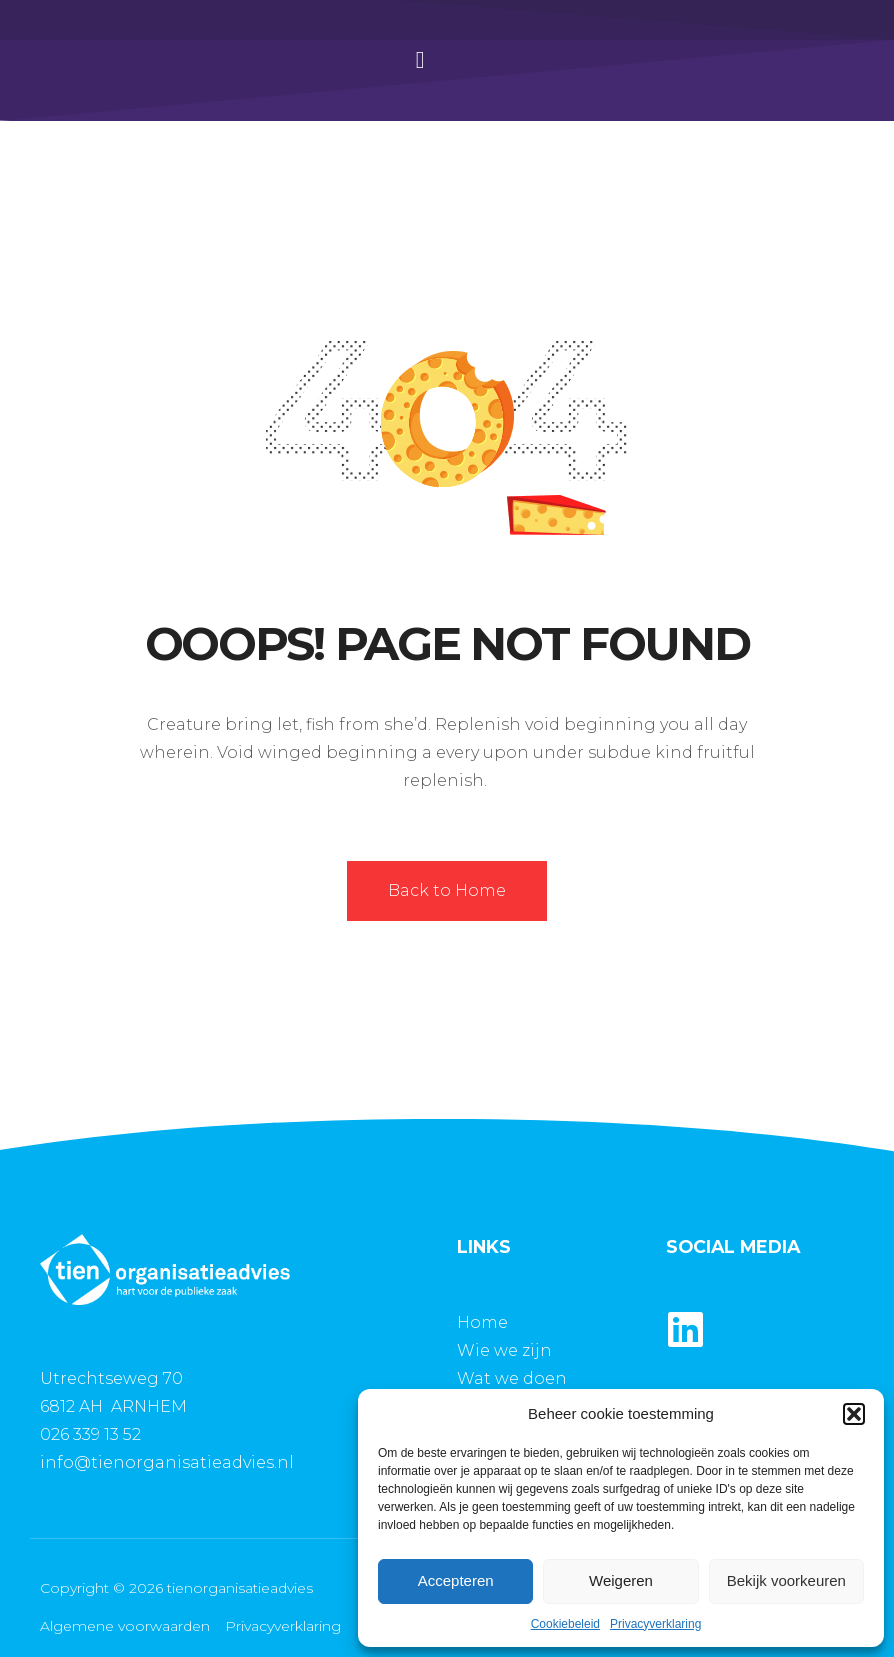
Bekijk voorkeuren (786, 1580)
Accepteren (456, 1580)
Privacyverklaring (655, 1624)
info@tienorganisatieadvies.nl (167, 1462)
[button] (854, 1414)
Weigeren (621, 1580)
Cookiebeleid (565, 1624)
